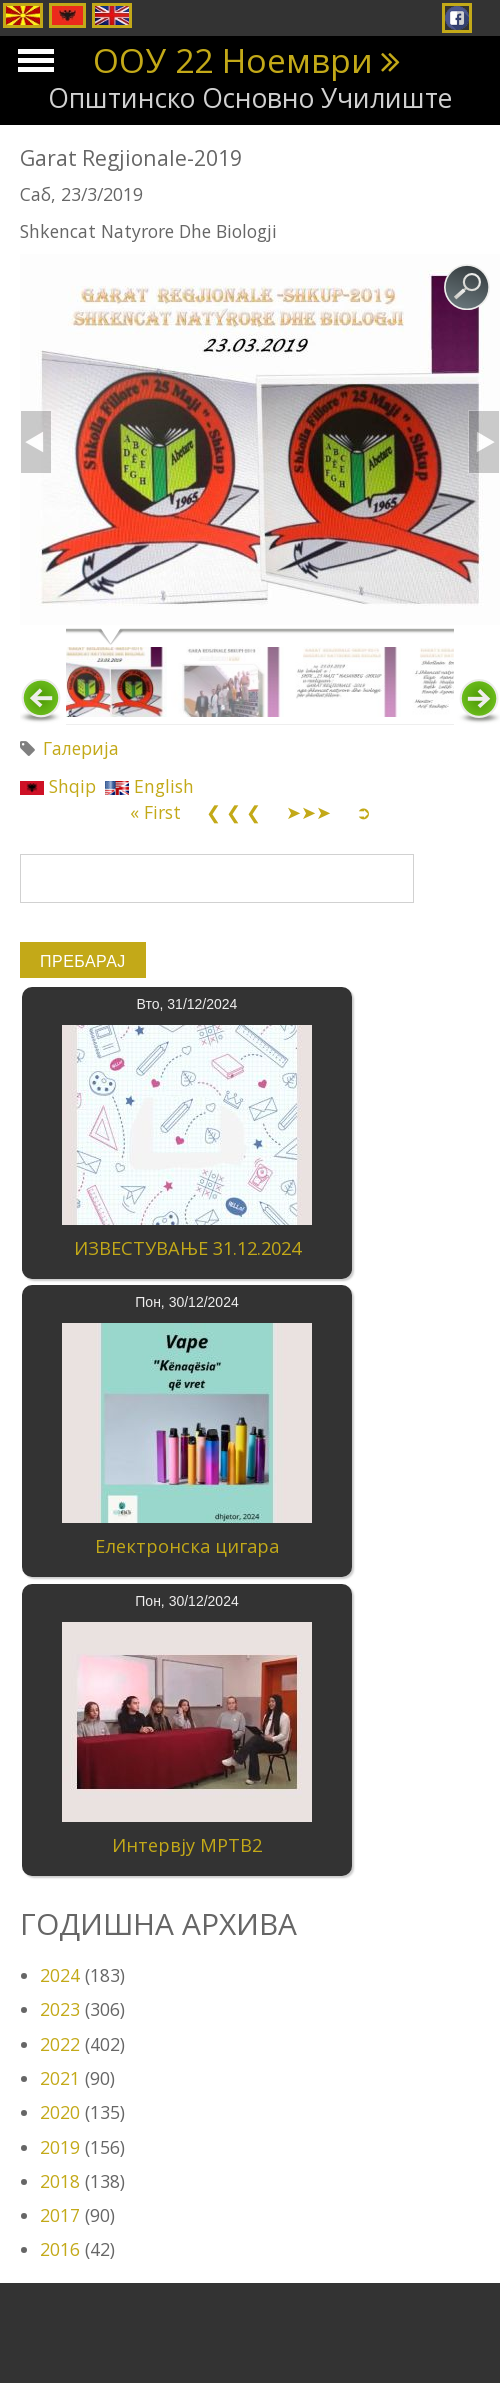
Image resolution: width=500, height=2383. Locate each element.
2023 (60, 2009)
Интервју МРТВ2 (187, 1845)
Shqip (58, 786)
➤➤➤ (308, 812)
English (149, 786)
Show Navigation (33, 66)
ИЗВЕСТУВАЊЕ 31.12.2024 (187, 1248)
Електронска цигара (187, 1546)
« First (155, 812)
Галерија (81, 748)
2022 (60, 2044)
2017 (60, 2215)
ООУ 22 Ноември (233, 60)
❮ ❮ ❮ (233, 812)
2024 (60, 1975)
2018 (60, 2181)
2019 (60, 2147)
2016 (60, 2249)
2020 (60, 2112)
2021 (60, 2078)
